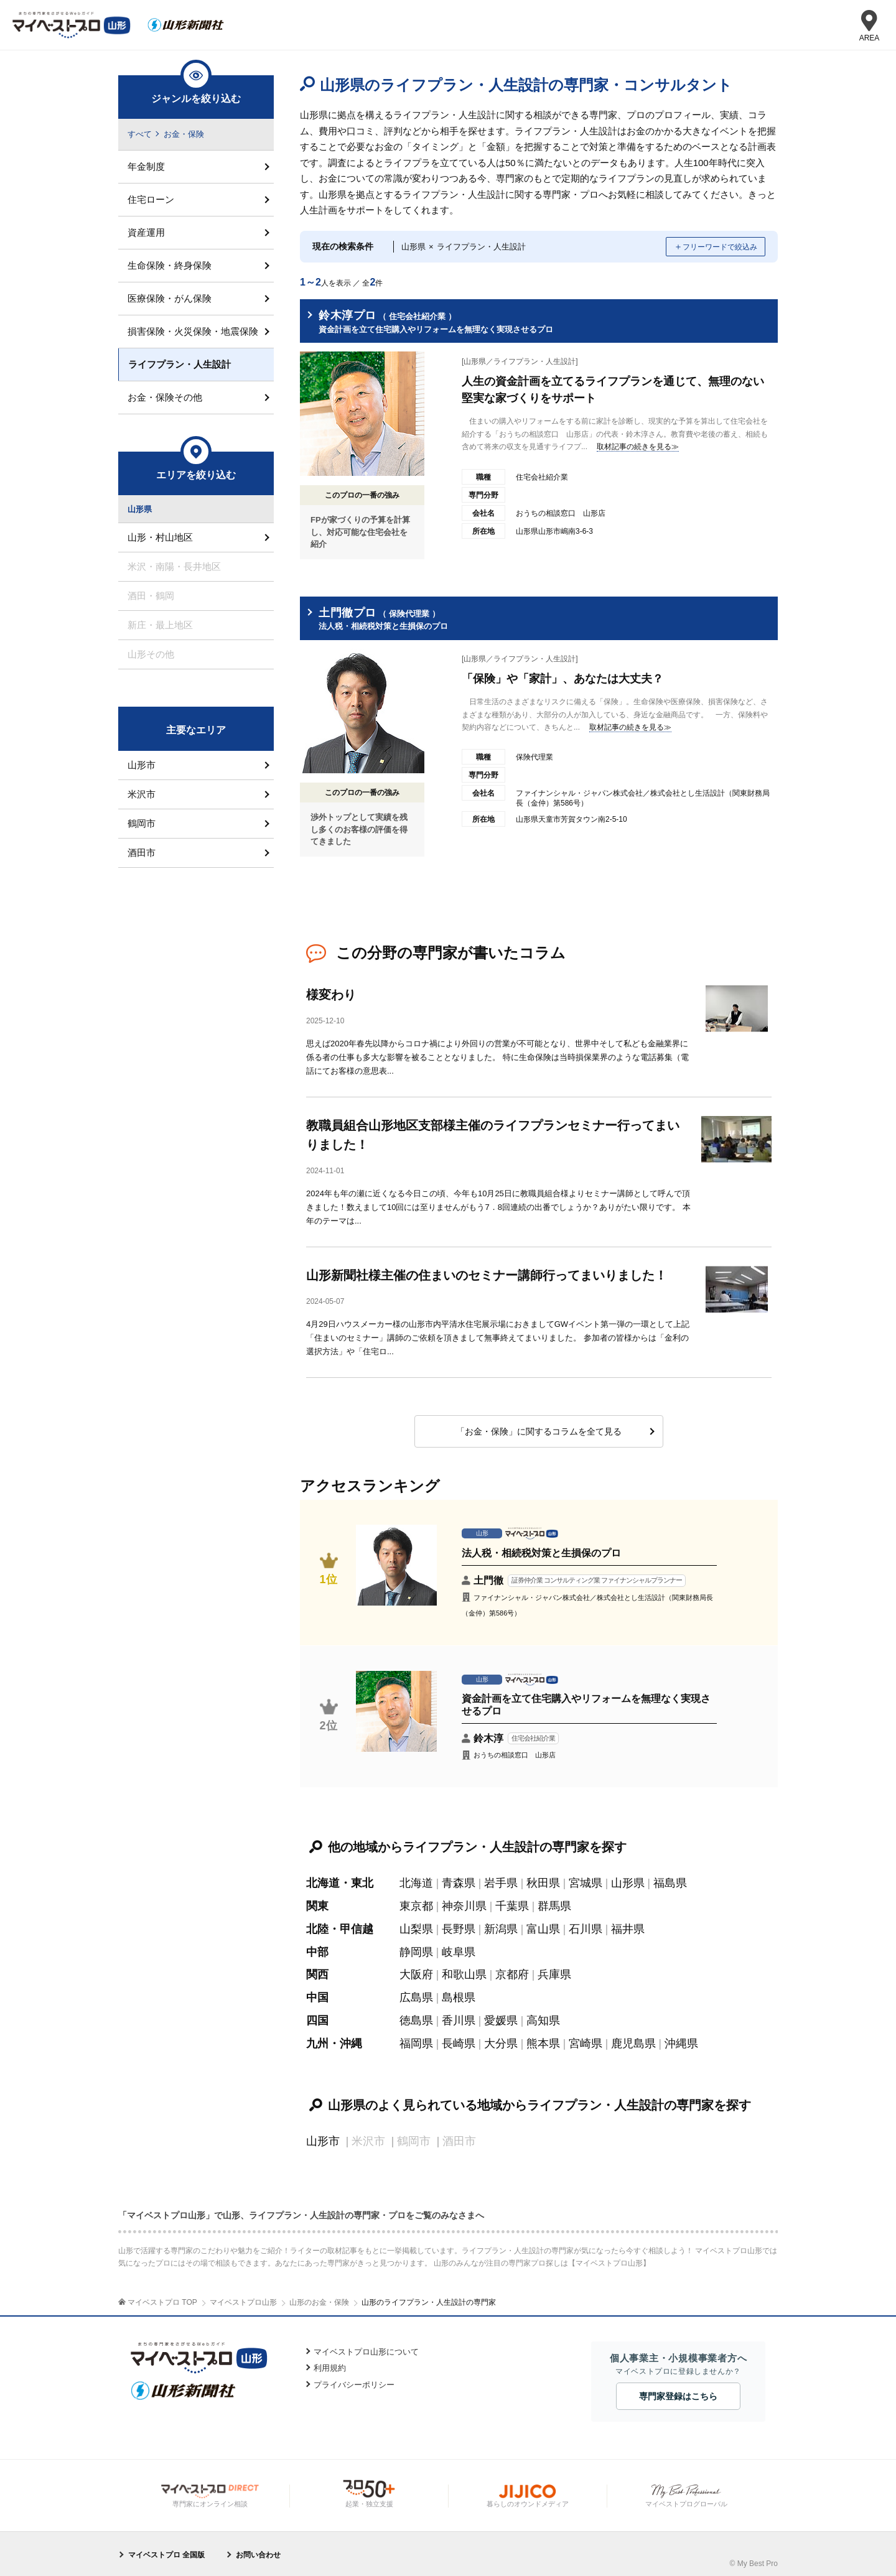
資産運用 (146, 232)
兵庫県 (554, 1970)
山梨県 (416, 1925)
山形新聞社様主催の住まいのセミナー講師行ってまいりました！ (486, 1273)
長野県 (458, 1925)
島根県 (458, 1992)
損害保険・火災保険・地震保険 (193, 331)
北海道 (416, 1880)
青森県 (458, 1880)
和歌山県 (464, 1970)
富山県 (543, 1925)
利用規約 (330, 2361)
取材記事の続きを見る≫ (638, 446)
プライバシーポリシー (354, 2377)
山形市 (323, 2134)
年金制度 (146, 166)
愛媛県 (501, 2015)
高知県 (543, 2015)
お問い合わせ (258, 2547)
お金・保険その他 (165, 397)
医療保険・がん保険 (170, 298)
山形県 (628, 1880)
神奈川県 (464, 1903)
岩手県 (501, 1880)
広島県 (416, 1992)
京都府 (512, 1970)
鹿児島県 (633, 2037)
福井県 (628, 1925)
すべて (140, 134)
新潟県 (501, 1925)
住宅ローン (151, 199)
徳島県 (416, 2015)
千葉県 (512, 1903)
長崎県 (458, 2037)
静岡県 (416, 1947)
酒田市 (142, 852)
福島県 (670, 1880)
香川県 (458, 2015)
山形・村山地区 (160, 537)
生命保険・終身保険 (170, 265)
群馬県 (554, 1903)
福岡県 (416, 2037)
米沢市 (142, 794)
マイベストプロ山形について (366, 2344)
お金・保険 (184, 134)
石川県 (585, 1925)
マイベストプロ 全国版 (166, 2547)
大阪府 (416, 1970)
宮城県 (585, 1880)
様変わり (331, 995)
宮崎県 (585, 2037)
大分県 (501, 2037)
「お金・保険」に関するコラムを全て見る (539, 1429)
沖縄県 (681, 2037)
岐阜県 (458, 1947)
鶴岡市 (142, 823)
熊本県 (543, 2037)
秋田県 (543, 1880)
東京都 (416, 1903)
